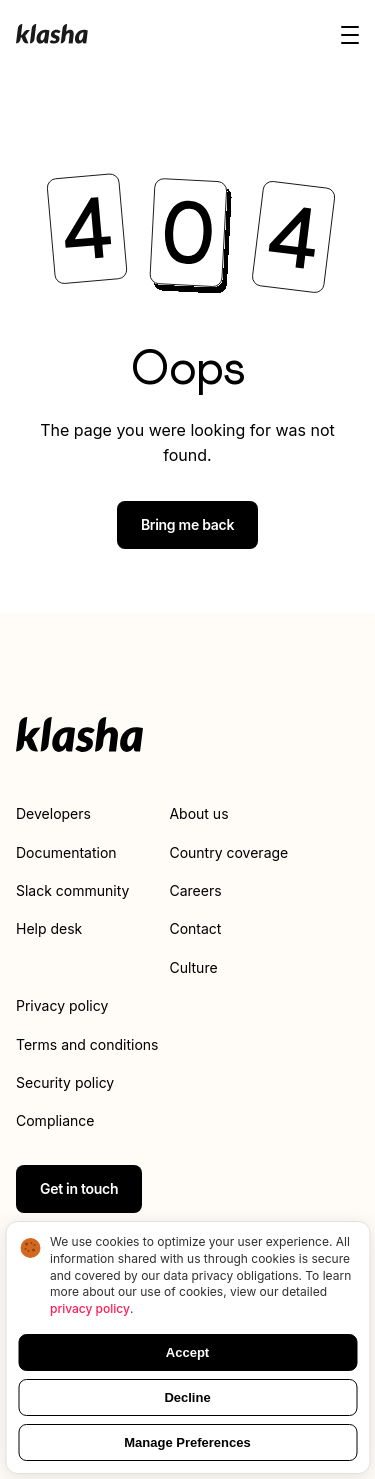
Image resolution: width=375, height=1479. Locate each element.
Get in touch (79, 1188)
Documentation (66, 852)
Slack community (72, 890)
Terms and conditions (87, 1044)
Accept (187, 1352)
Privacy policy (62, 1005)
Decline (187, 1397)
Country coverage (228, 852)
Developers (53, 813)
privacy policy (90, 1308)
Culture (193, 967)
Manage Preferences (187, 1442)
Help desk (49, 928)
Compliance (55, 1120)
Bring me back (187, 524)
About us (198, 813)
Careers (195, 890)
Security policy (65, 1082)
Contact (195, 928)
